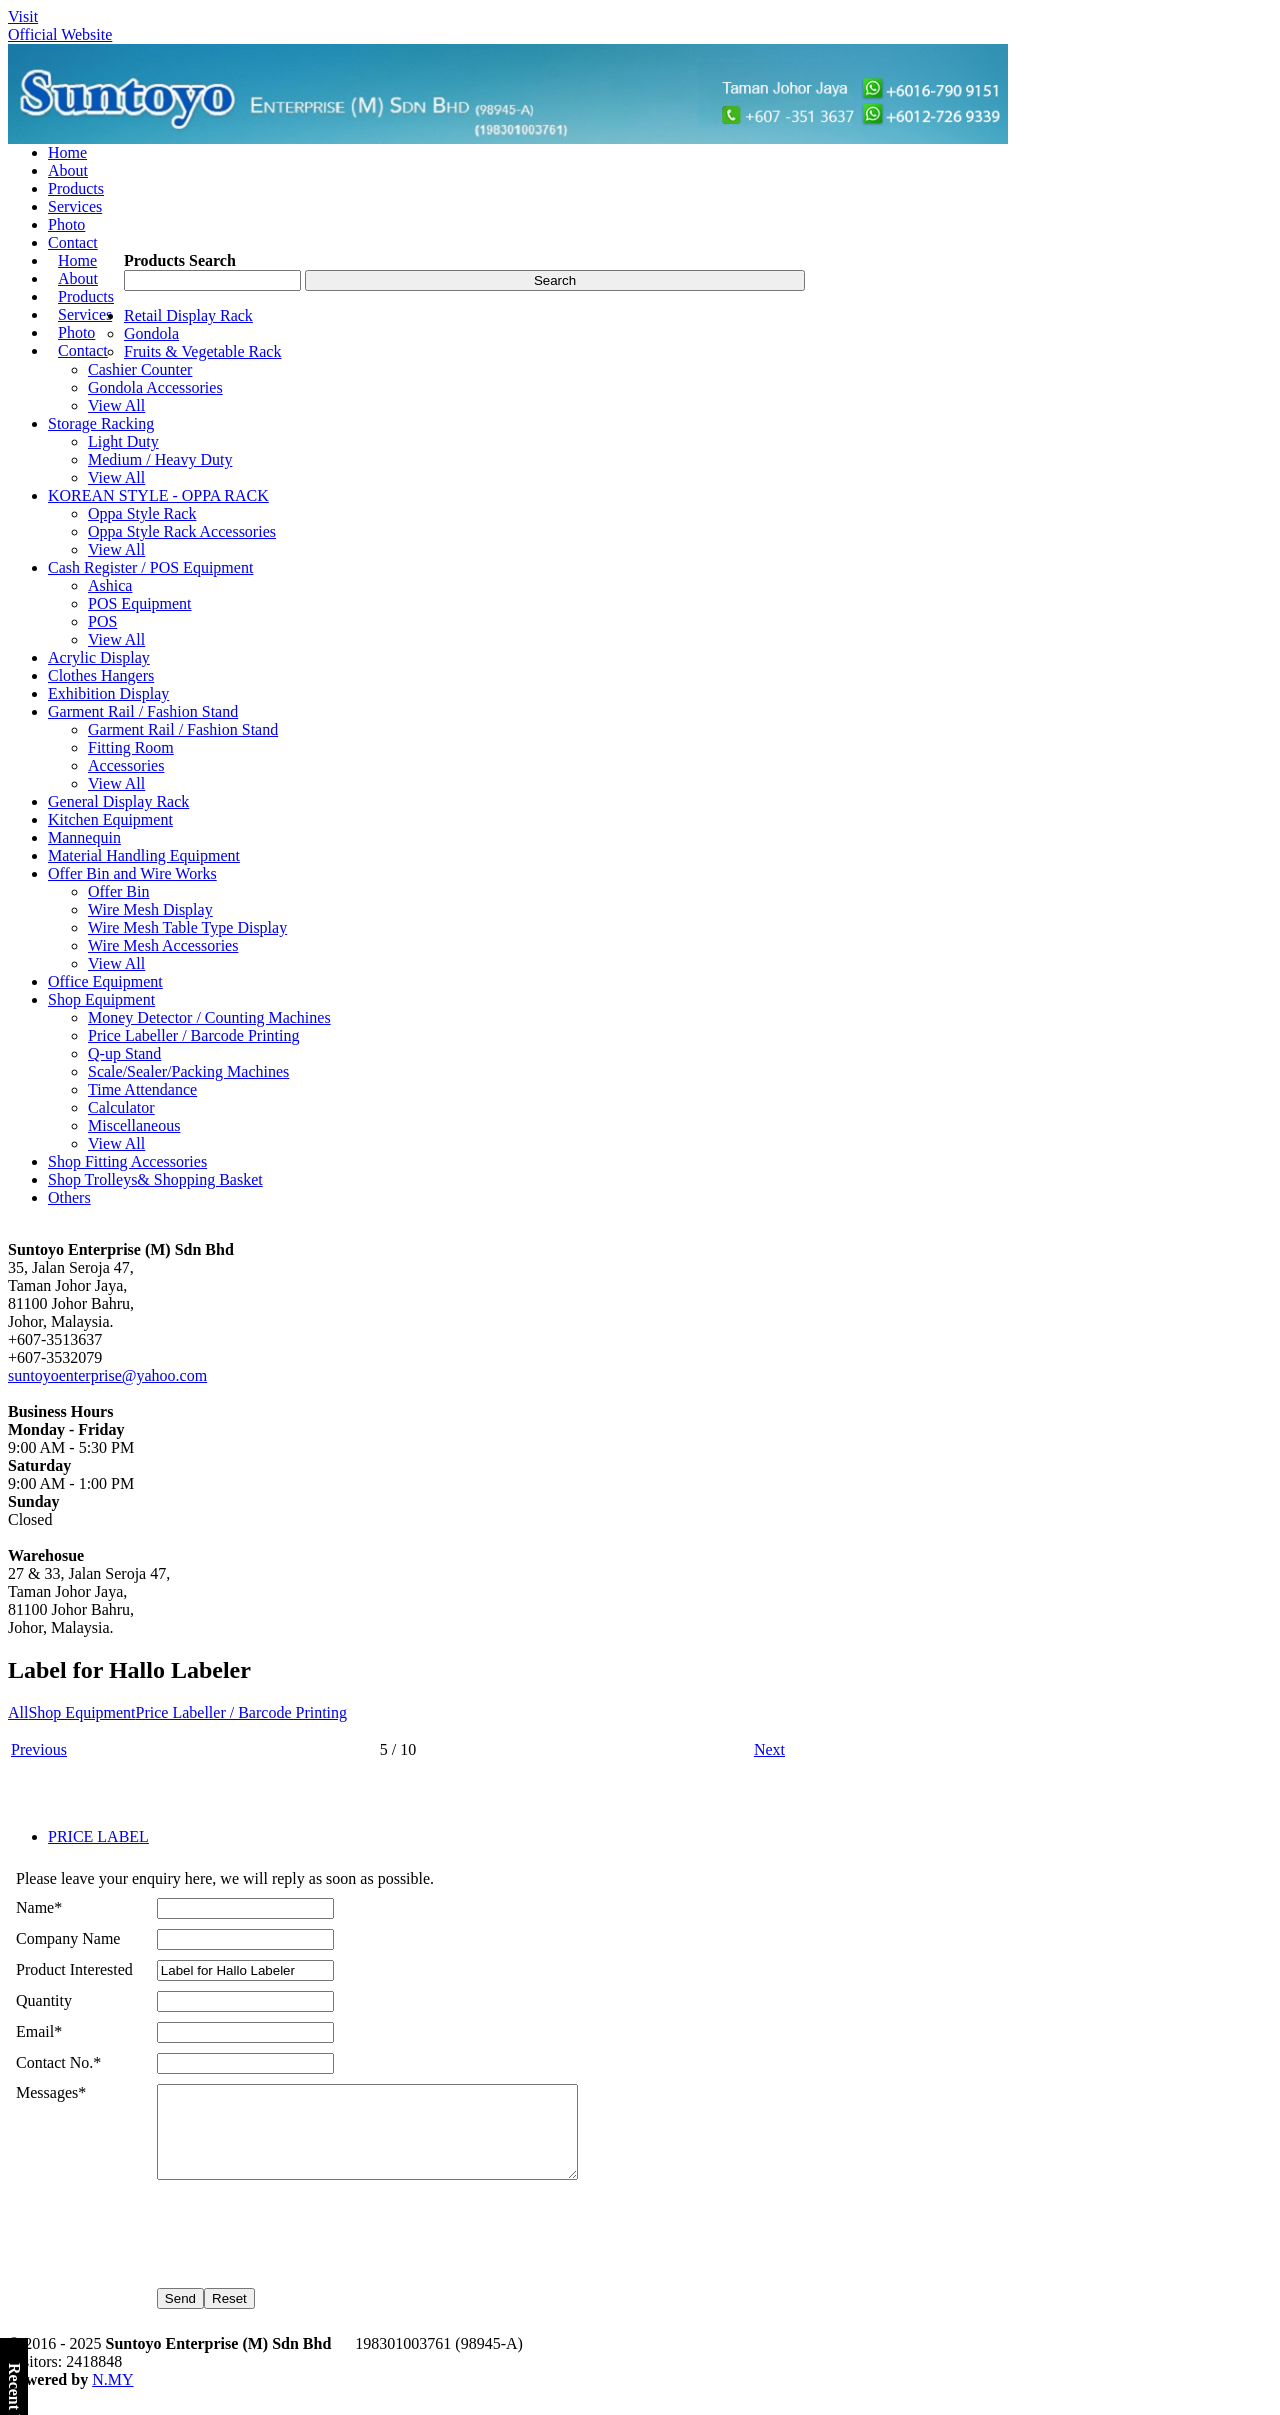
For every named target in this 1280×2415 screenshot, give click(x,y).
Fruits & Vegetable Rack (202, 351)
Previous (39, 1749)
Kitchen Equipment (110, 819)
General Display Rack (118, 801)
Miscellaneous (134, 1125)
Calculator (121, 1107)
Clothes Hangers (101, 675)
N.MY (112, 2397)
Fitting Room (131, 747)
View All (116, 405)
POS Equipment (140, 603)
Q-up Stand (124, 1053)
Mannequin (84, 837)
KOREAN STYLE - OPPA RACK (158, 495)
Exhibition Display (108, 693)
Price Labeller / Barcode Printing (193, 1035)
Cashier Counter (140, 369)
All (18, 1712)
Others (69, 1197)
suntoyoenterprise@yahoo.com (107, 1375)
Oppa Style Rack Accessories (182, 531)
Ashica (110, 585)
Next (769, 1749)
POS (102, 621)
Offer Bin (118, 891)
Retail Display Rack (188, 315)
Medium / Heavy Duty (160, 459)
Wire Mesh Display (150, 909)
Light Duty (123, 441)
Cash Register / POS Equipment (150, 567)
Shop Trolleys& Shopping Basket (155, 1179)
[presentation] (309, 2247)
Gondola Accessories (155, 387)
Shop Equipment (101, 999)
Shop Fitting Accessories (127, 1161)
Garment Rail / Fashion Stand (143, 711)
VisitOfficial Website (60, 25)
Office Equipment (105, 981)
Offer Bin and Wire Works (132, 873)
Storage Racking (101, 423)
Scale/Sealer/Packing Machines (188, 1071)
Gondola (151, 333)
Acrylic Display (99, 657)
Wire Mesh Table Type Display (187, 927)
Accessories (126, 765)
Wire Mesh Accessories (163, 945)
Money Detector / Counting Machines (209, 1017)
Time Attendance (142, 1089)
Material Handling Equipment (144, 855)
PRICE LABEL (98, 1836)
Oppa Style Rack (142, 513)
